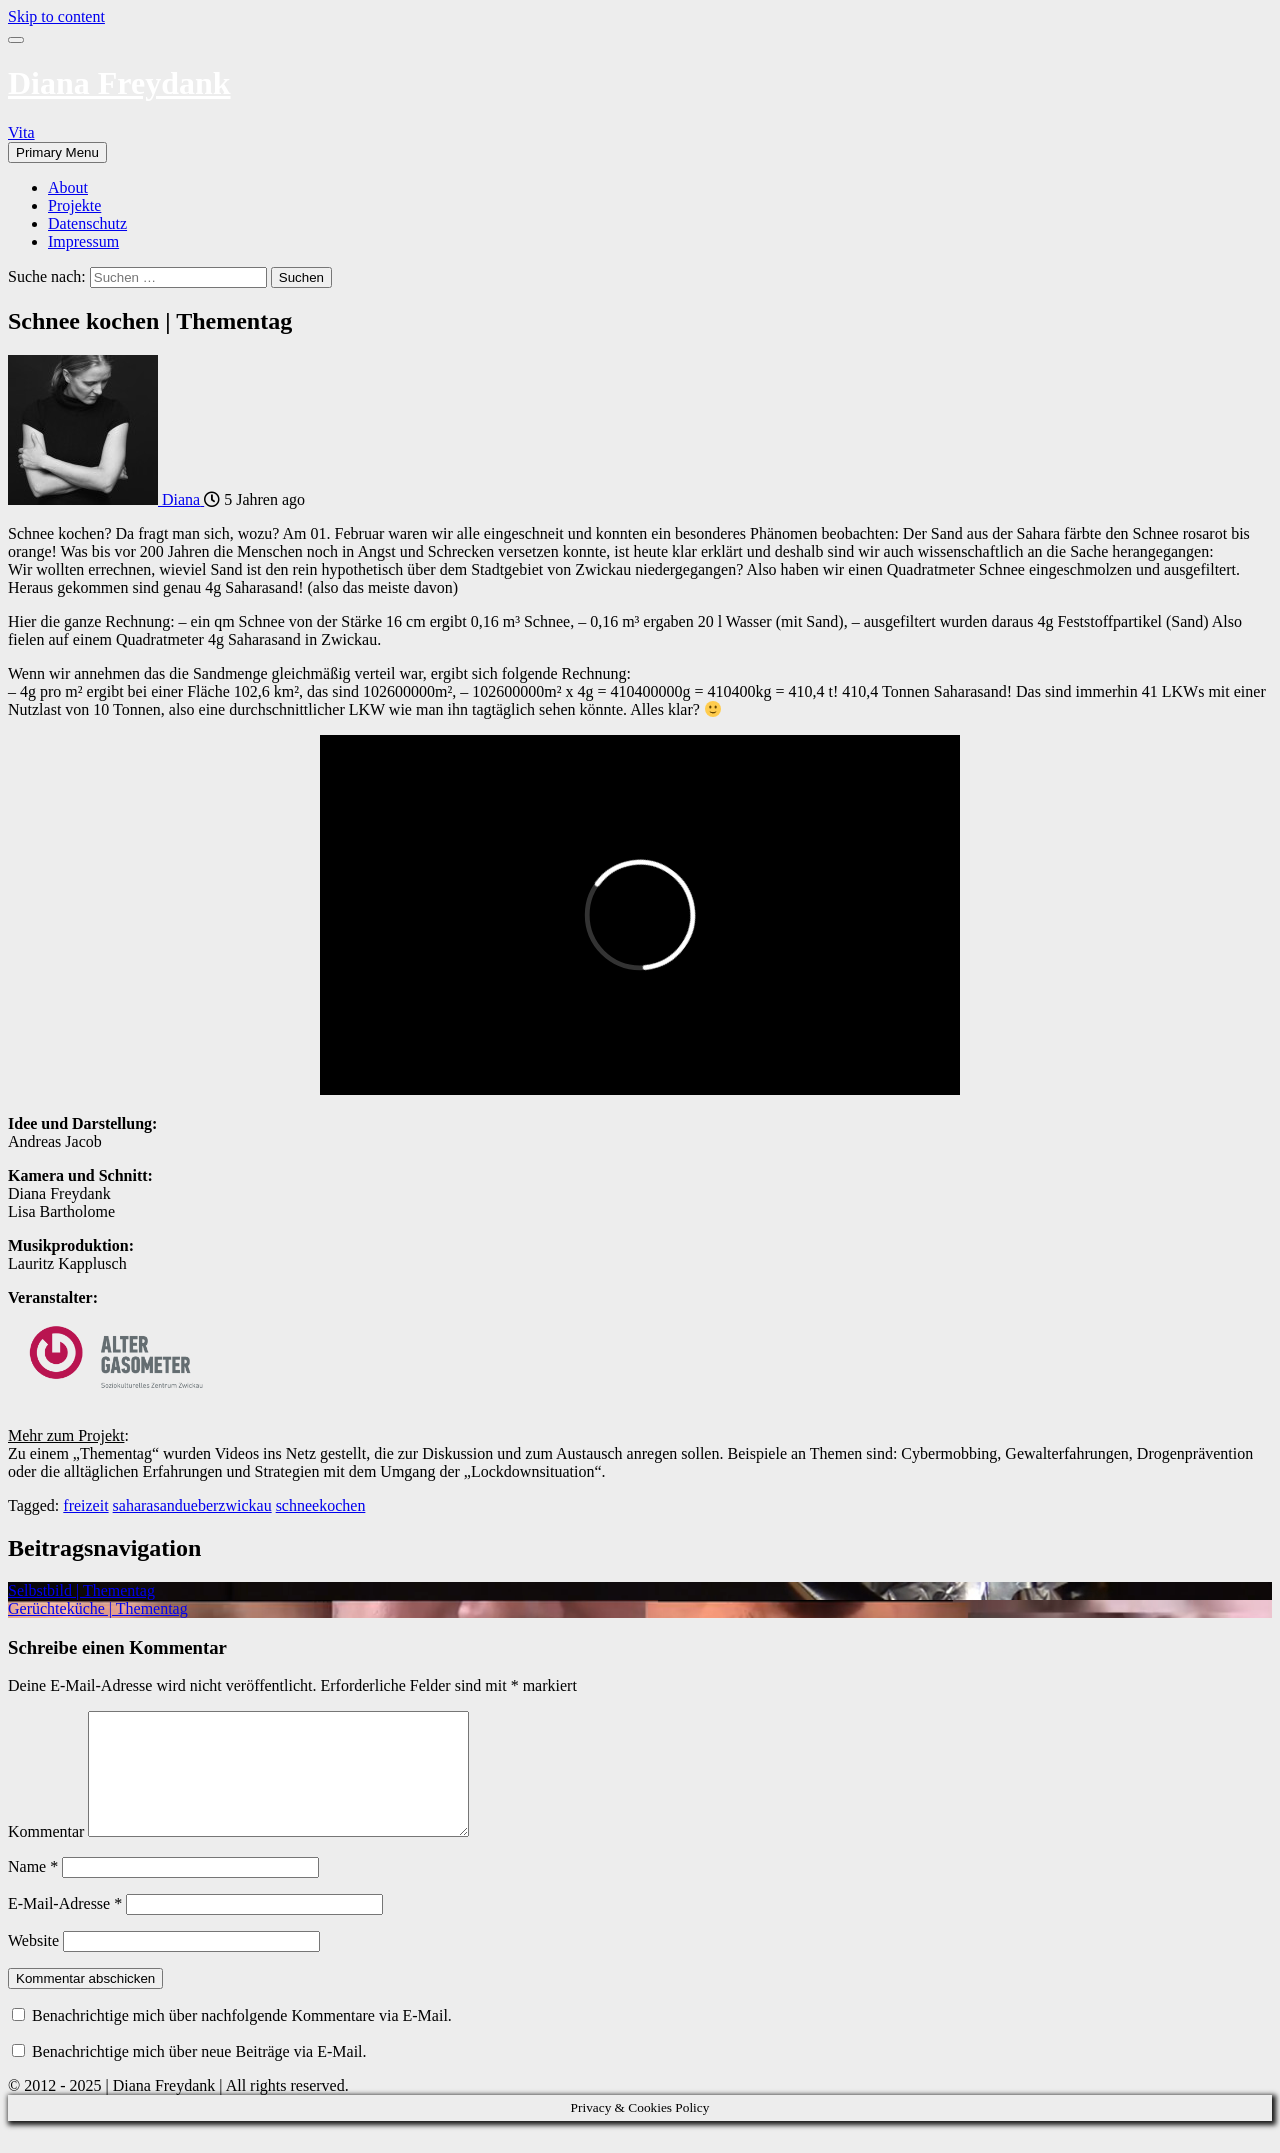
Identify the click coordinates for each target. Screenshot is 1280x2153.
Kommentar (46, 1855)
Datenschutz (87, 223)
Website (33, 1964)
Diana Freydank (119, 83)
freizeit (85, 1505)
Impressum (83, 241)
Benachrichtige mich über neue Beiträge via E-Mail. (199, 2075)
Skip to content (56, 16)
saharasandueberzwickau (192, 1505)
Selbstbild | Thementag (81, 1590)
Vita (21, 132)
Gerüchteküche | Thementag (98, 1608)
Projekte (74, 205)
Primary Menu (57, 152)
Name (33, 1890)
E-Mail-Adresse (65, 1927)
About (68, 187)
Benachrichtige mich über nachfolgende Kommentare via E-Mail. (242, 2039)
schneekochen (321, 1505)
